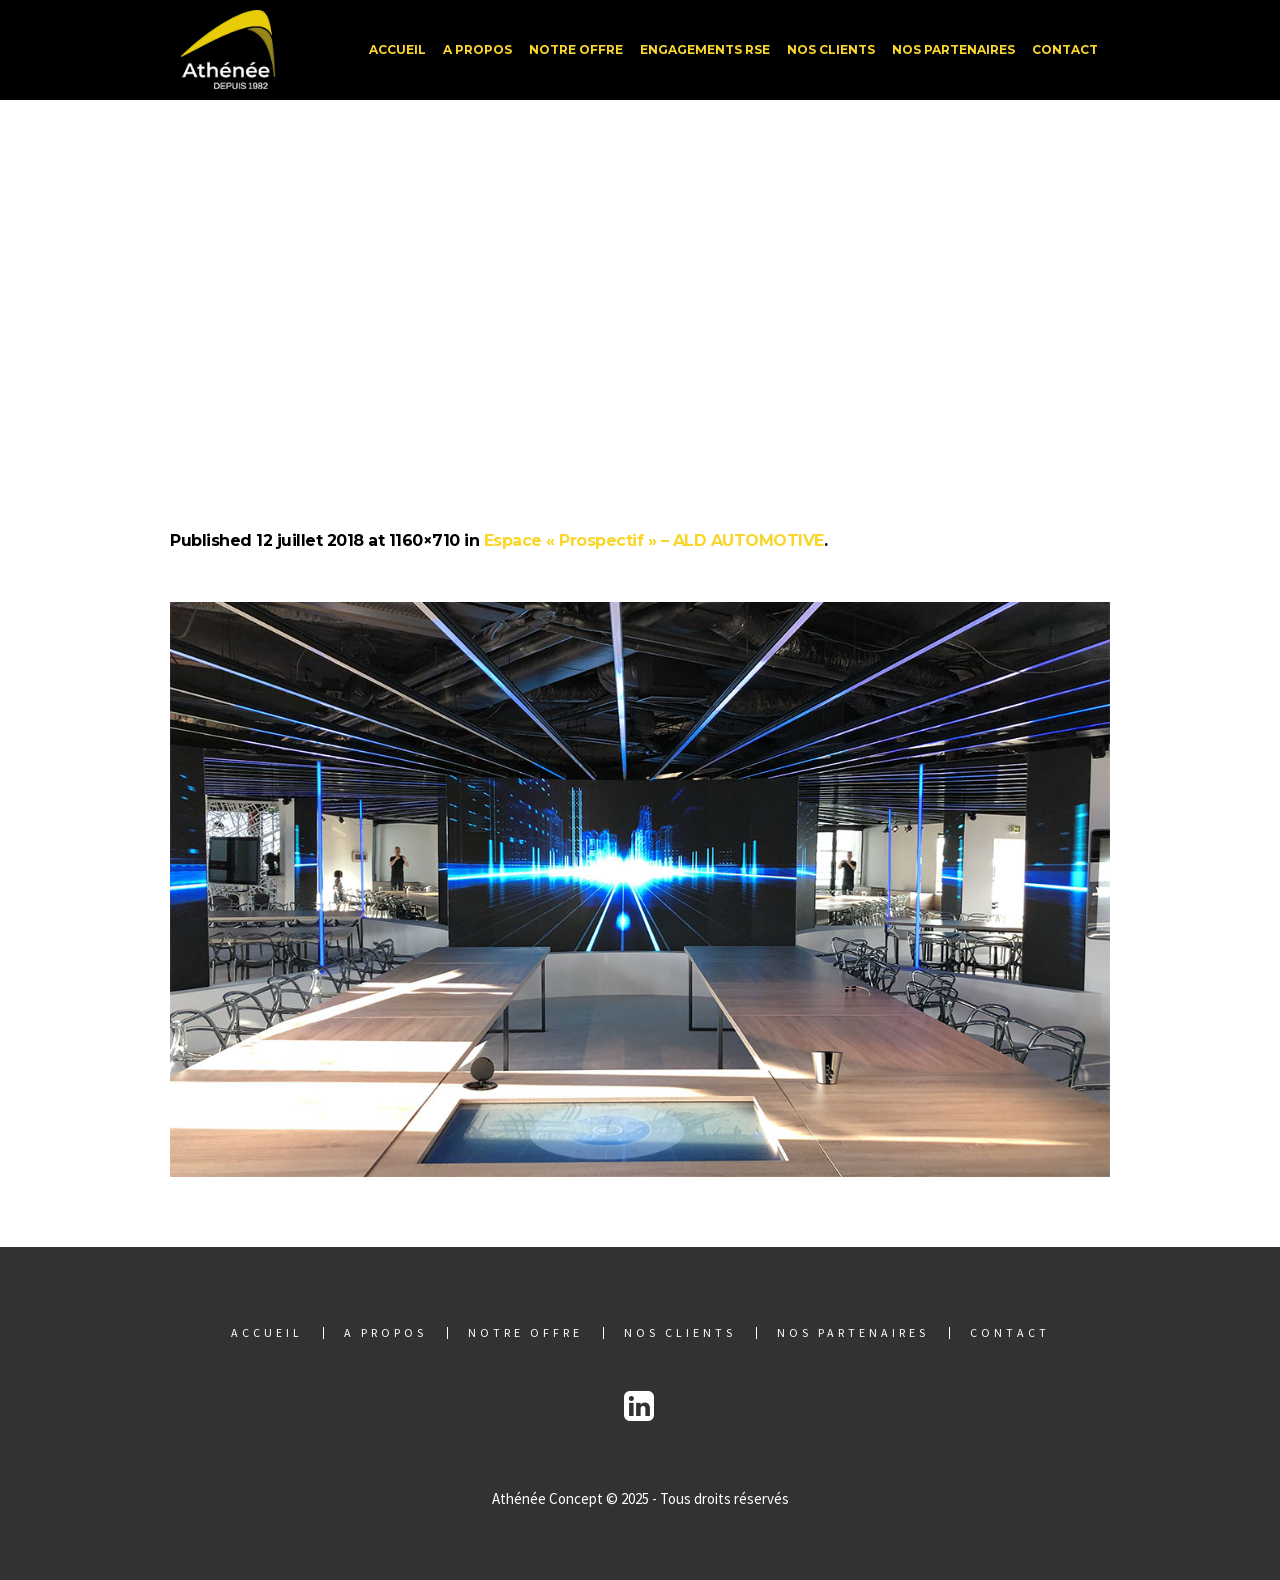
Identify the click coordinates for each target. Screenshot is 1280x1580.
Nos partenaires (853, 1333)
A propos (385, 1333)
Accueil (267, 1333)
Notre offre (525, 1333)
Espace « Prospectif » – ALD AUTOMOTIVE (654, 540)
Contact (1010, 1333)
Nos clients (680, 1333)
